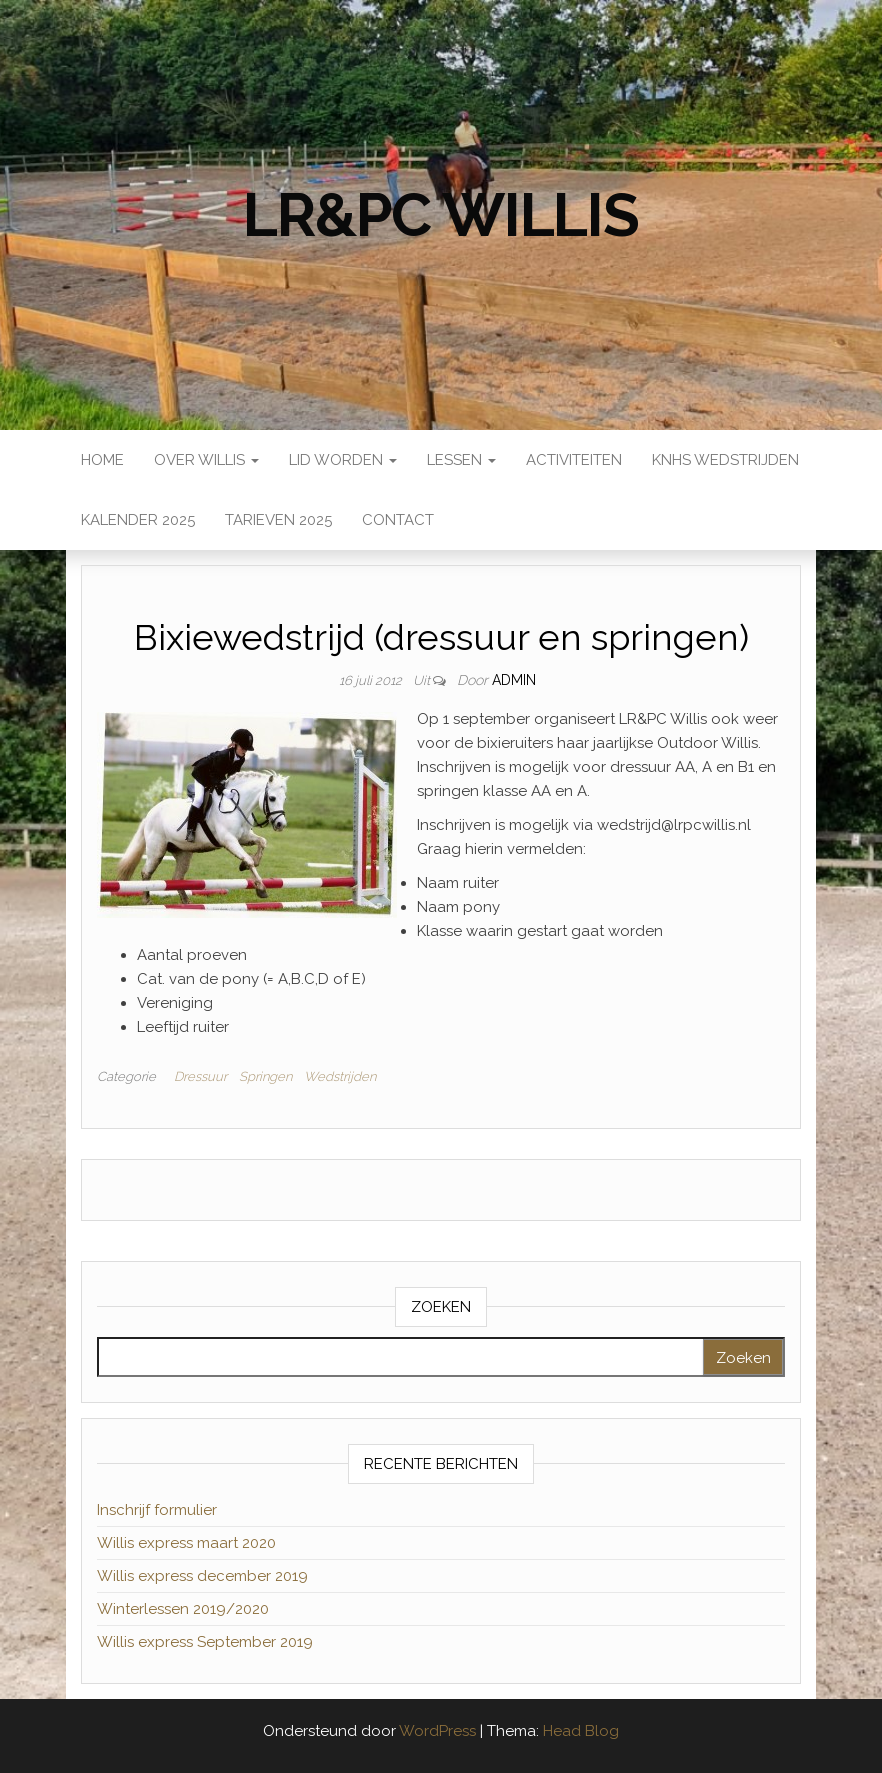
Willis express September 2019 (205, 1642)
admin (514, 680)
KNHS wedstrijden (725, 460)
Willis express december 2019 (202, 1576)
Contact (398, 520)
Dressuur (200, 1076)
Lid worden (343, 460)
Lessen (461, 460)
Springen (265, 1076)
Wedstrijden (340, 1076)
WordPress (437, 1731)
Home (102, 460)
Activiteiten (574, 460)
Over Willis (206, 460)
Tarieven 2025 (278, 520)
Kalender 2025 (138, 520)
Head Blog (581, 1731)
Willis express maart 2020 (186, 1543)
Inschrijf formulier (157, 1510)
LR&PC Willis (441, 215)
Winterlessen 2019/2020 (183, 1609)
